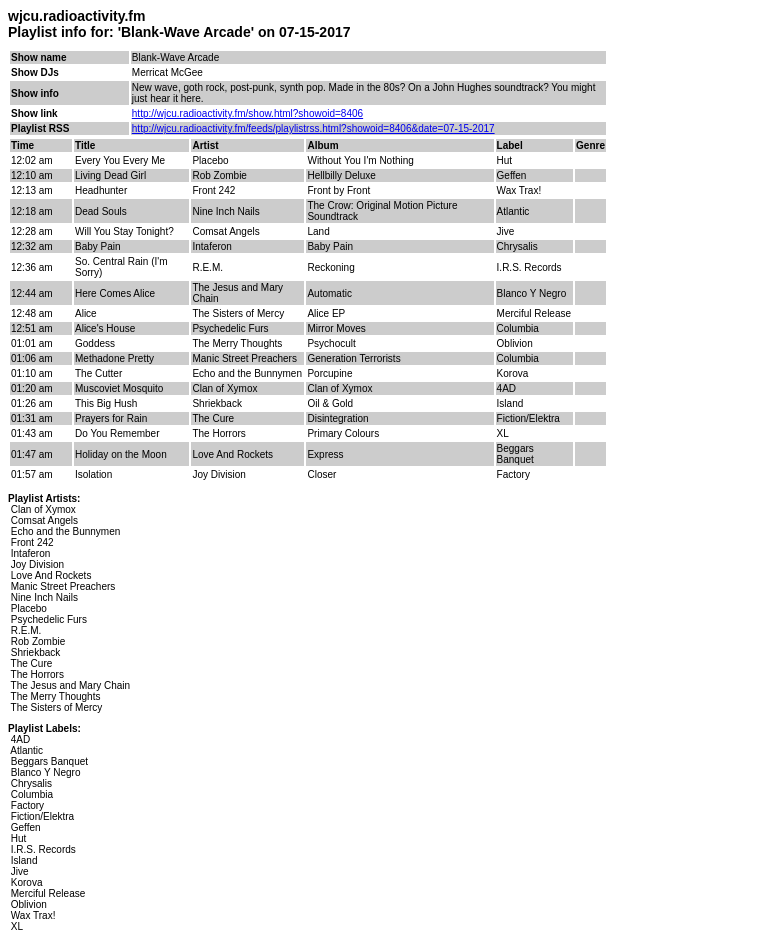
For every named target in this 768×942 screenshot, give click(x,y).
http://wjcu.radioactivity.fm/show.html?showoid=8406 (247, 113)
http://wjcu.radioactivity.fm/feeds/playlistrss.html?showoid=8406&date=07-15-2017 (313, 128)
